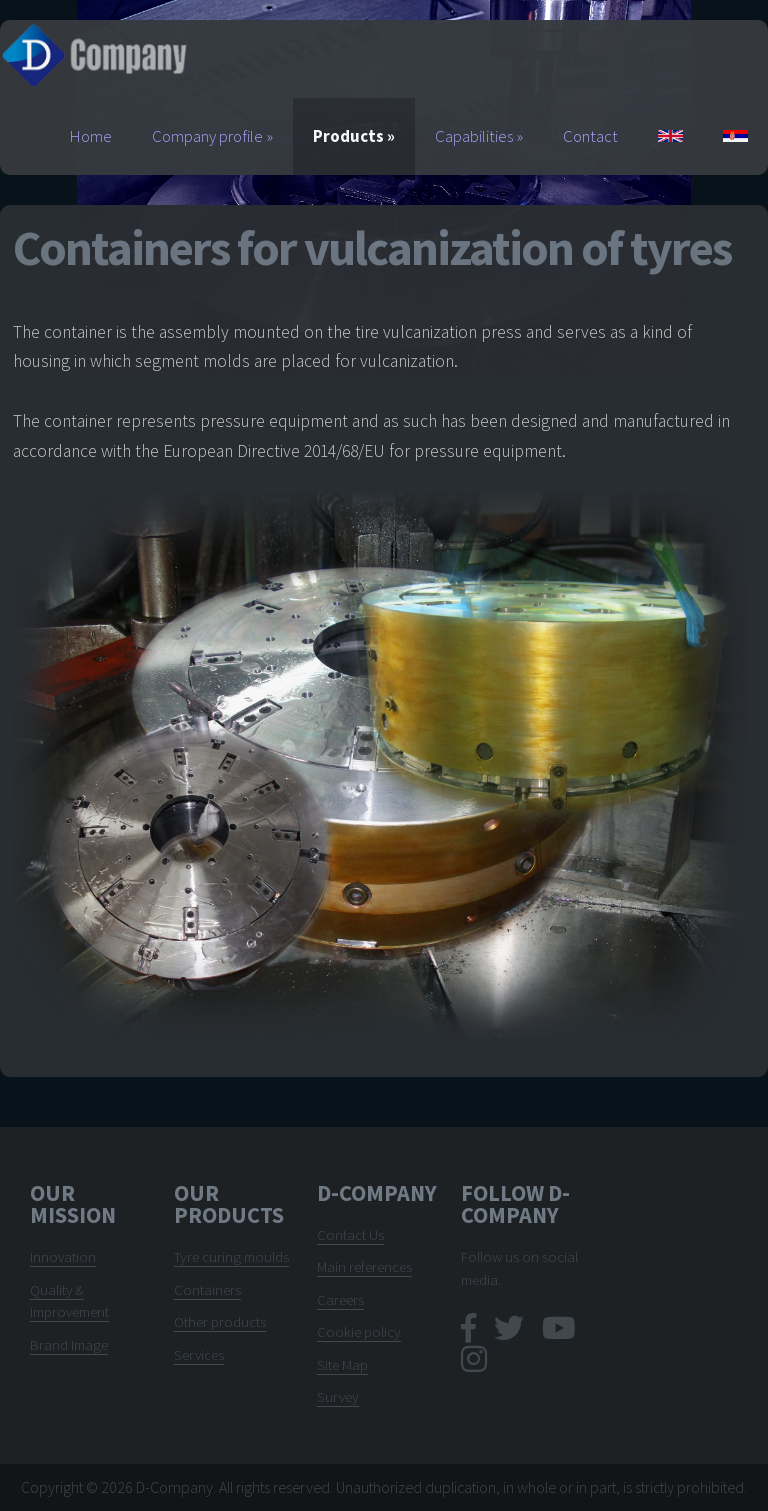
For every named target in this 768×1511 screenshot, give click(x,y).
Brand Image (69, 1344)
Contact (590, 136)
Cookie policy (359, 1331)
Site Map (342, 1364)
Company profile (212, 136)
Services (199, 1354)
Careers (340, 1299)
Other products (220, 1321)
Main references (364, 1266)
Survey (338, 1396)
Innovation (63, 1256)
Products (354, 136)
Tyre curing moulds (231, 1256)
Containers (207, 1289)
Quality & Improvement (69, 1300)
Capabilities (479, 136)
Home (91, 136)
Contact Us (350, 1234)
